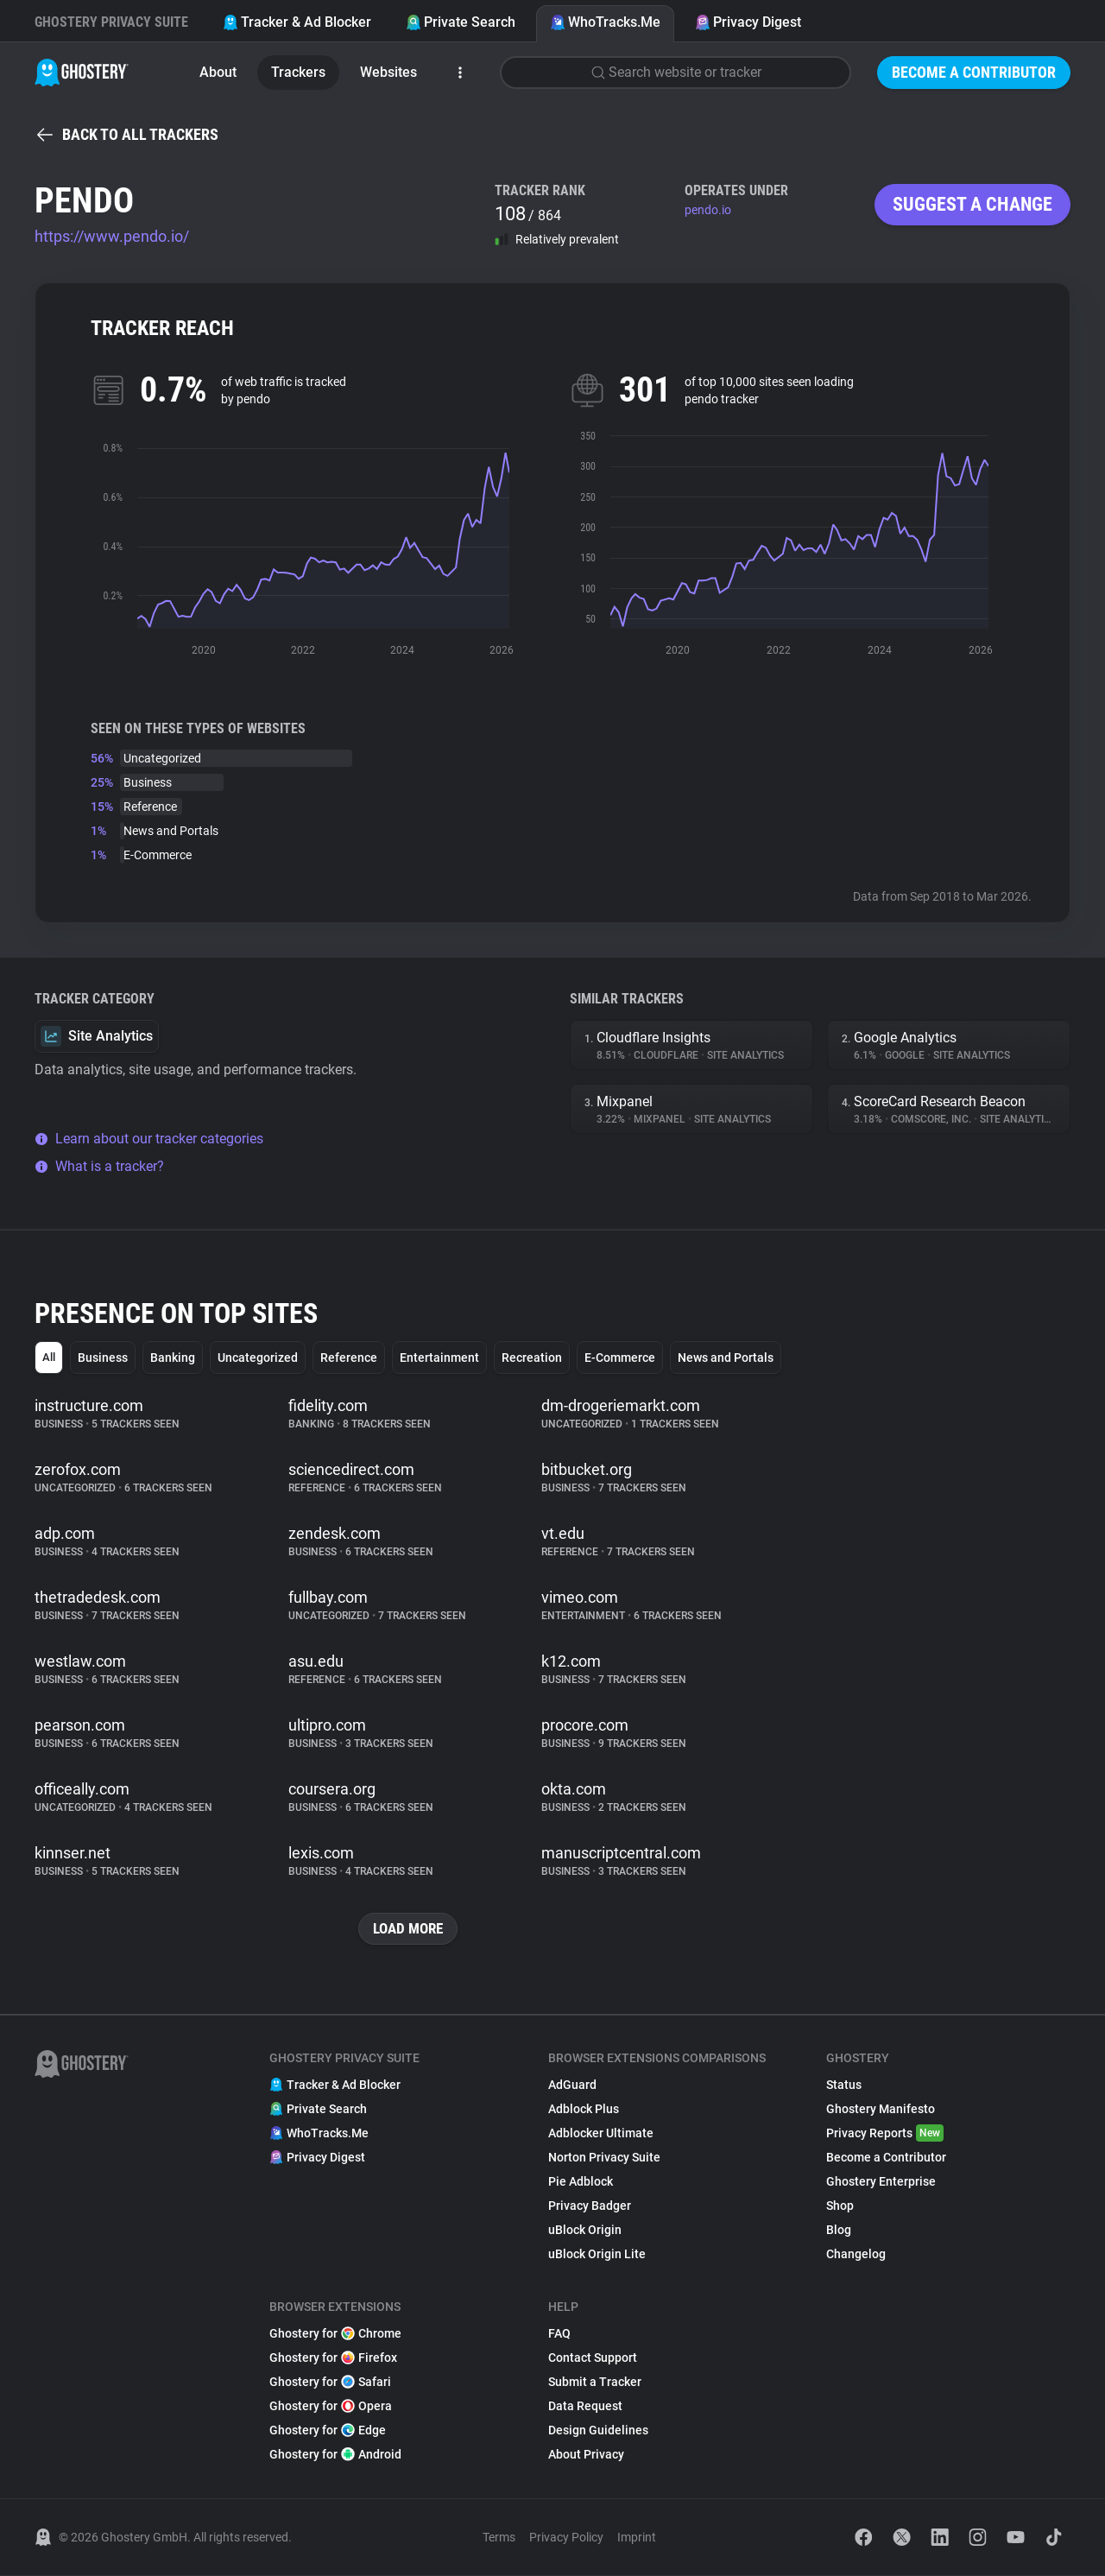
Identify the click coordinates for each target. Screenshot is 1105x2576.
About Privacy (586, 2455)
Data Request (585, 2407)
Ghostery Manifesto (880, 2110)
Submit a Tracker (594, 2382)
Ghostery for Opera (330, 2407)
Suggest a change (972, 204)
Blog (838, 2230)
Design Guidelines (598, 2431)
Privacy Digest (748, 22)
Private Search (460, 22)
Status (844, 2085)
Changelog (856, 2255)
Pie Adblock (580, 2182)
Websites (388, 72)
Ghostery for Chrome (335, 2334)
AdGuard (572, 2085)
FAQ (559, 2334)
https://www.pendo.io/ (112, 236)
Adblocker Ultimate (601, 2134)
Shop (840, 2206)
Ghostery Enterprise (881, 2182)
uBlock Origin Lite (597, 2255)
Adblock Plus (583, 2110)
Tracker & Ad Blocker (297, 22)
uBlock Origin (585, 2230)
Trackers (298, 72)
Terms (499, 2538)
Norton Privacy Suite (604, 2158)
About (218, 72)
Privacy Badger (589, 2206)
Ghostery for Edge (327, 2431)
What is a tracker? (99, 1166)
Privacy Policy (566, 2538)
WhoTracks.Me (605, 22)
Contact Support (592, 2358)
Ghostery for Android (335, 2455)
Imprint (636, 2538)
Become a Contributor (974, 72)
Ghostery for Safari (330, 2382)
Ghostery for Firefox (333, 2358)
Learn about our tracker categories (149, 1138)
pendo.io (708, 210)
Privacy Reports (885, 2133)
